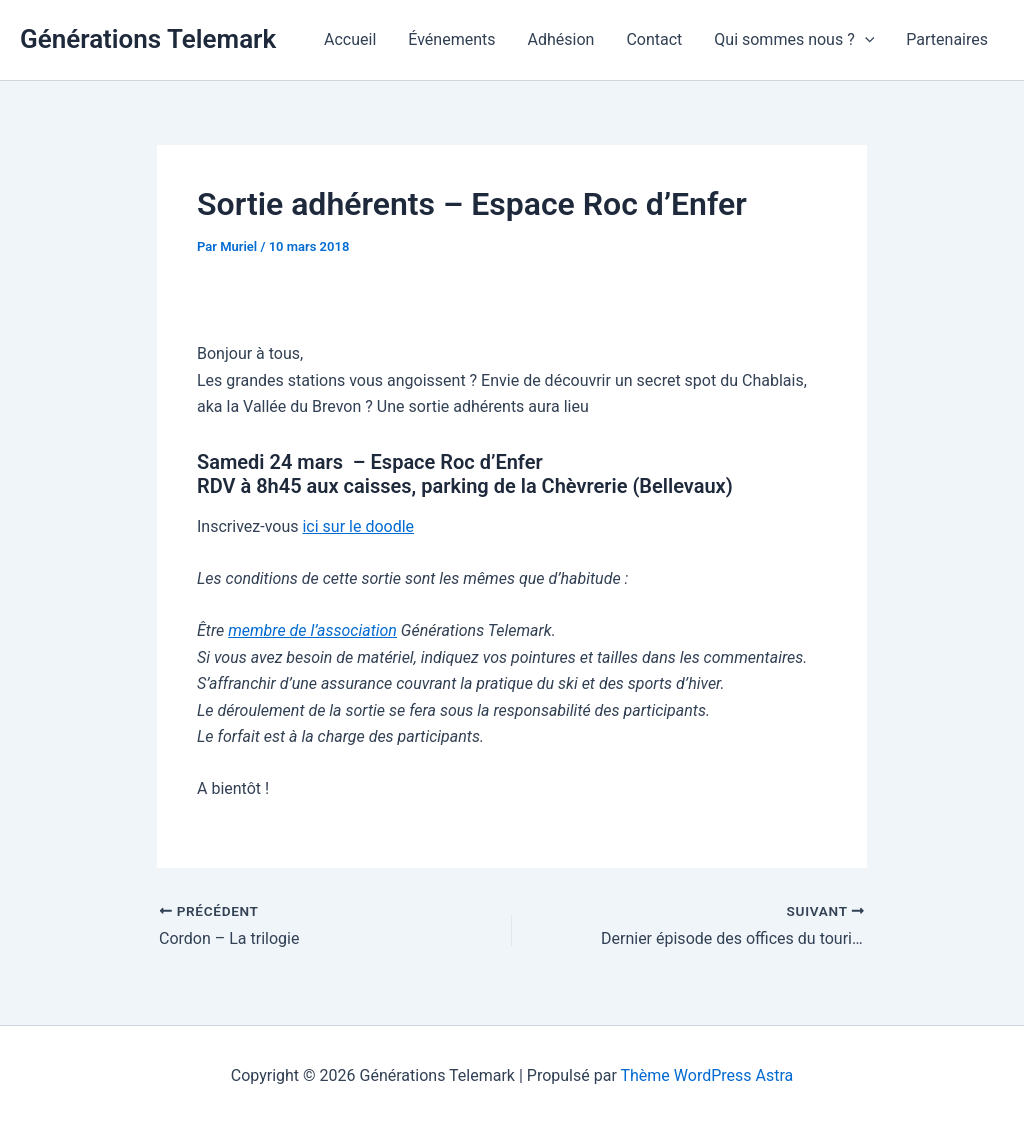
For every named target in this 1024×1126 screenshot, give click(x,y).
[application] (865, 40)
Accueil (350, 39)
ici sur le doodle (358, 526)
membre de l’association (312, 630)
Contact (654, 39)
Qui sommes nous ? (794, 40)
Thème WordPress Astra (706, 1075)
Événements (451, 39)
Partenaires (947, 39)
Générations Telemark (148, 39)
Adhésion (561, 39)
